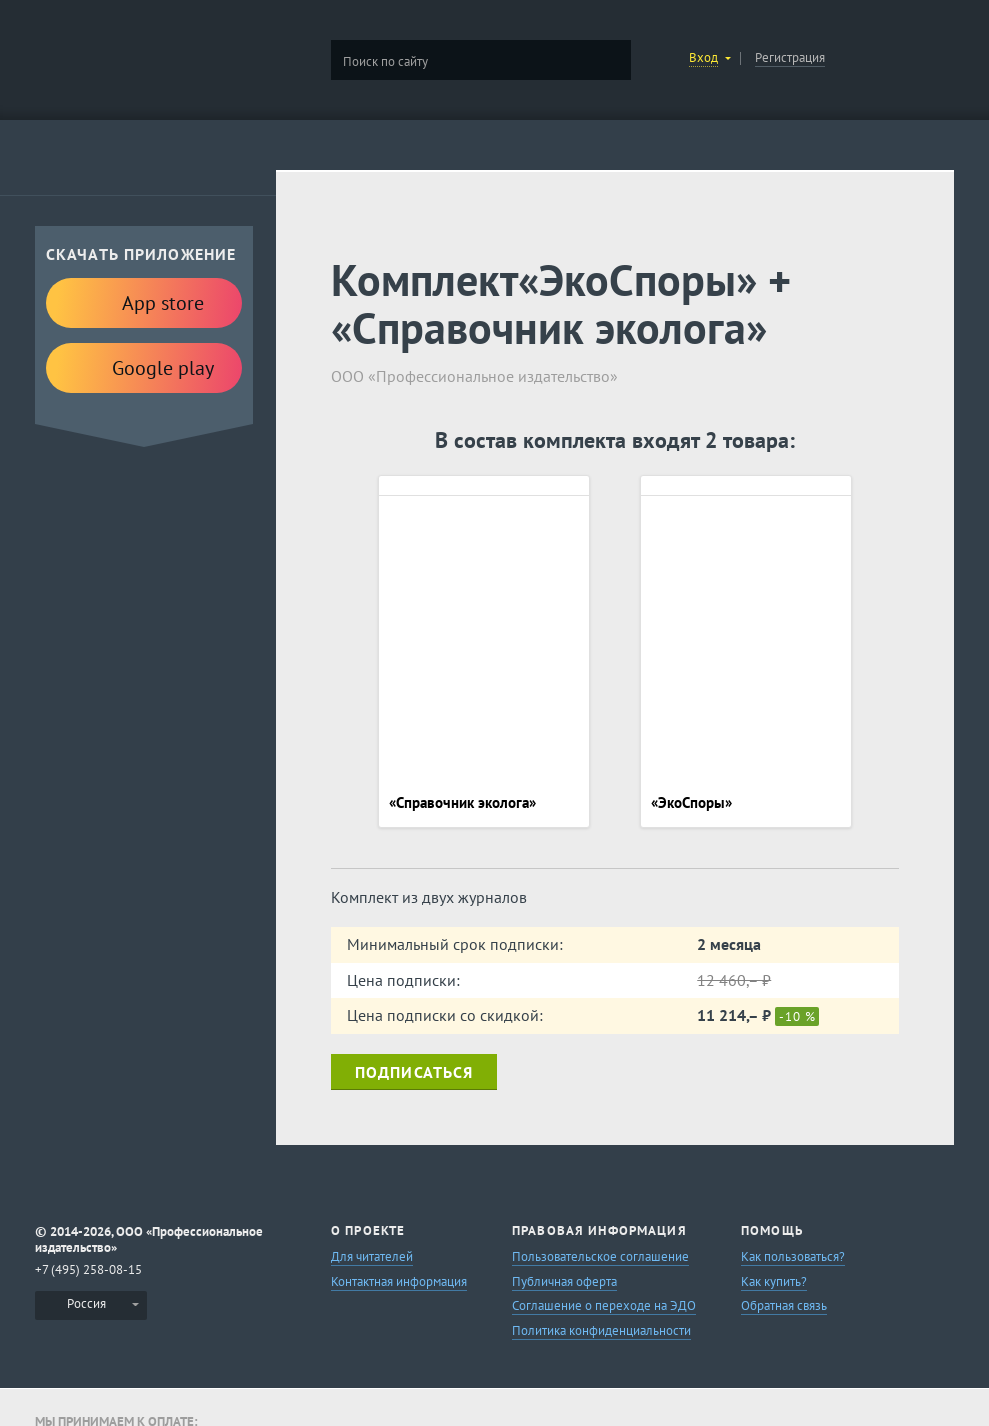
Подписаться (414, 1072)
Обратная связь (784, 1305)
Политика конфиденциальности (601, 1330)
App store (144, 301)
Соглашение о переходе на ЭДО (604, 1305)
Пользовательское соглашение (600, 1256)
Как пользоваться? (793, 1256)
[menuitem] (91, 1305)
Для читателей (372, 1256)
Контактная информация (399, 1281)
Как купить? (774, 1281)
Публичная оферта (564, 1281)
